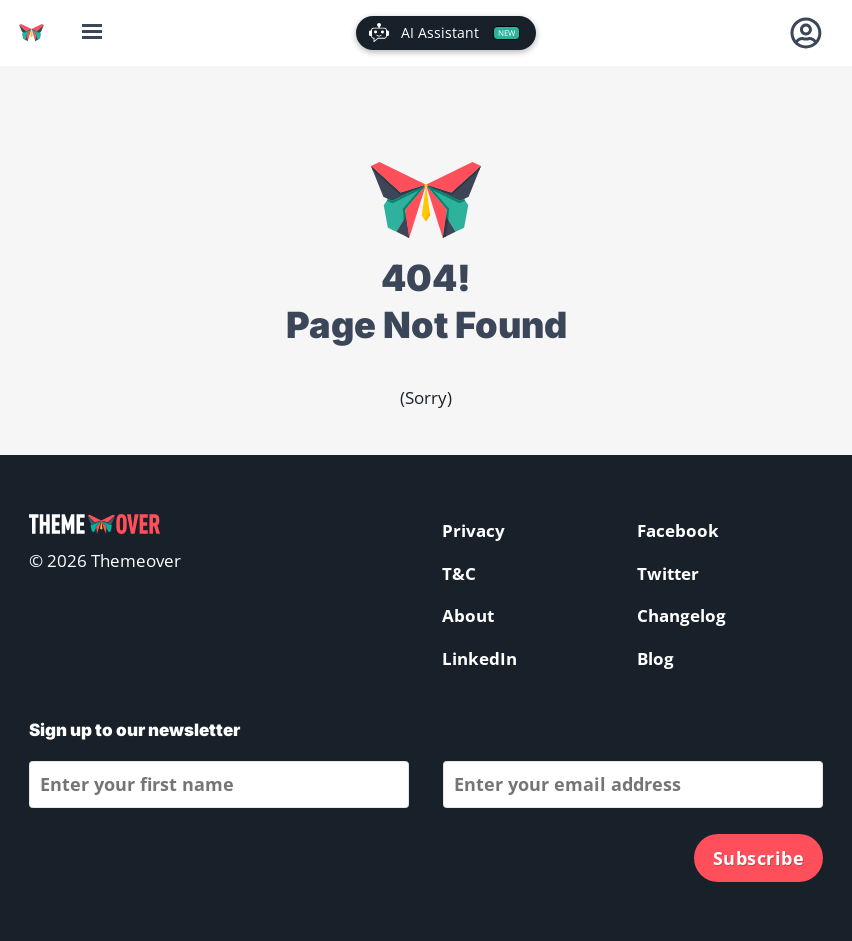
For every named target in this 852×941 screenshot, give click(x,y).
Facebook (678, 530)
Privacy (473, 530)
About (468, 615)
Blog (655, 658)
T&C (459, 573)
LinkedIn (479, 658)
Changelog (681, 615)
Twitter (668, 573)
